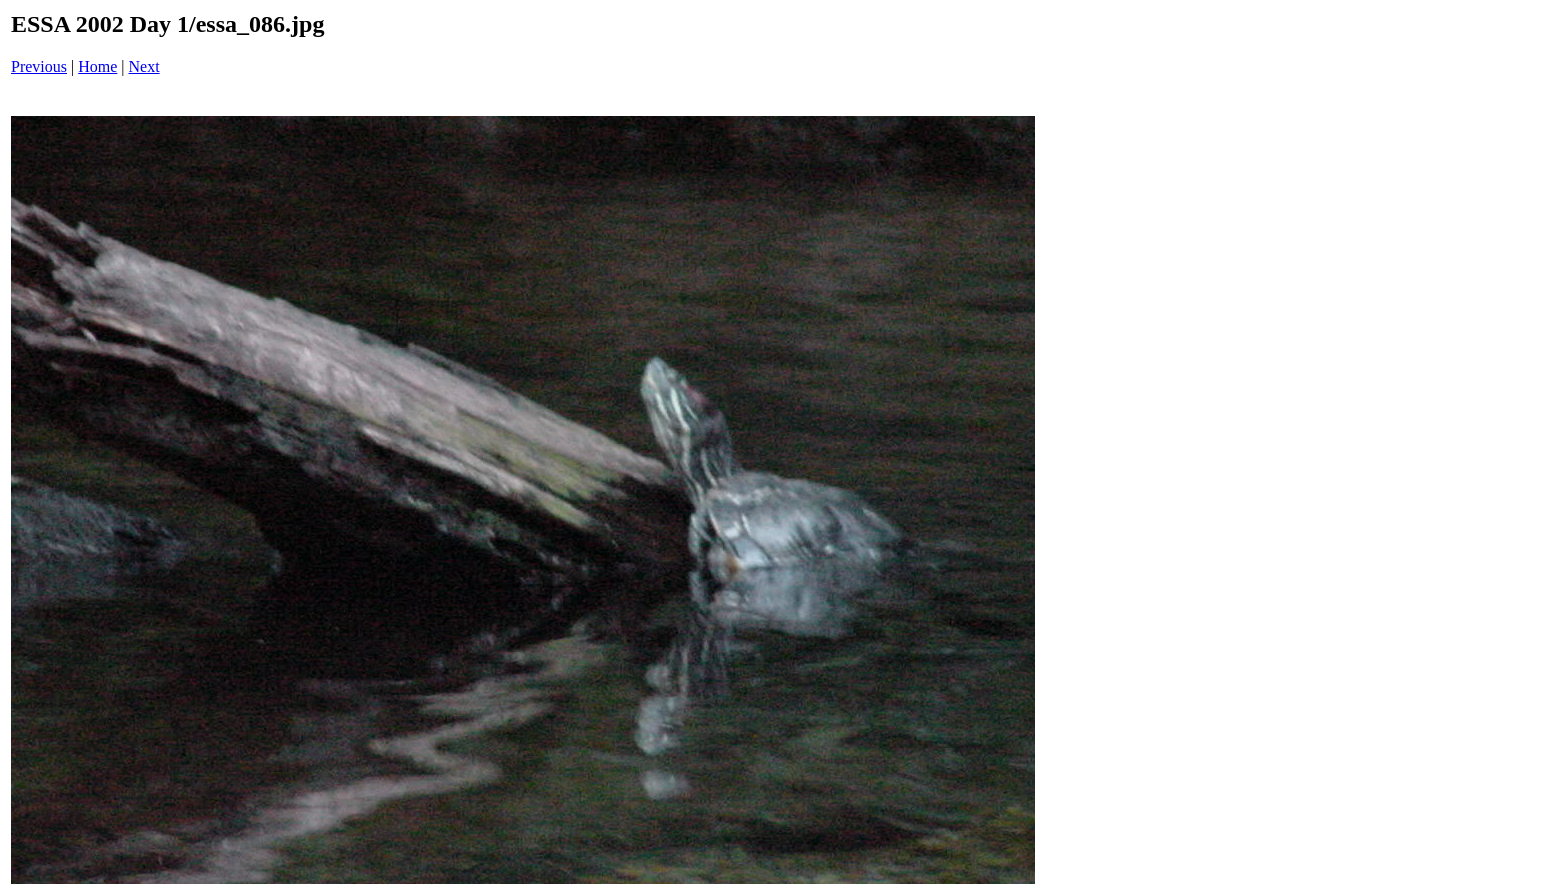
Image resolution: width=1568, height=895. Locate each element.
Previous (39, 66)
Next (144, 66)
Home (97, 66)
